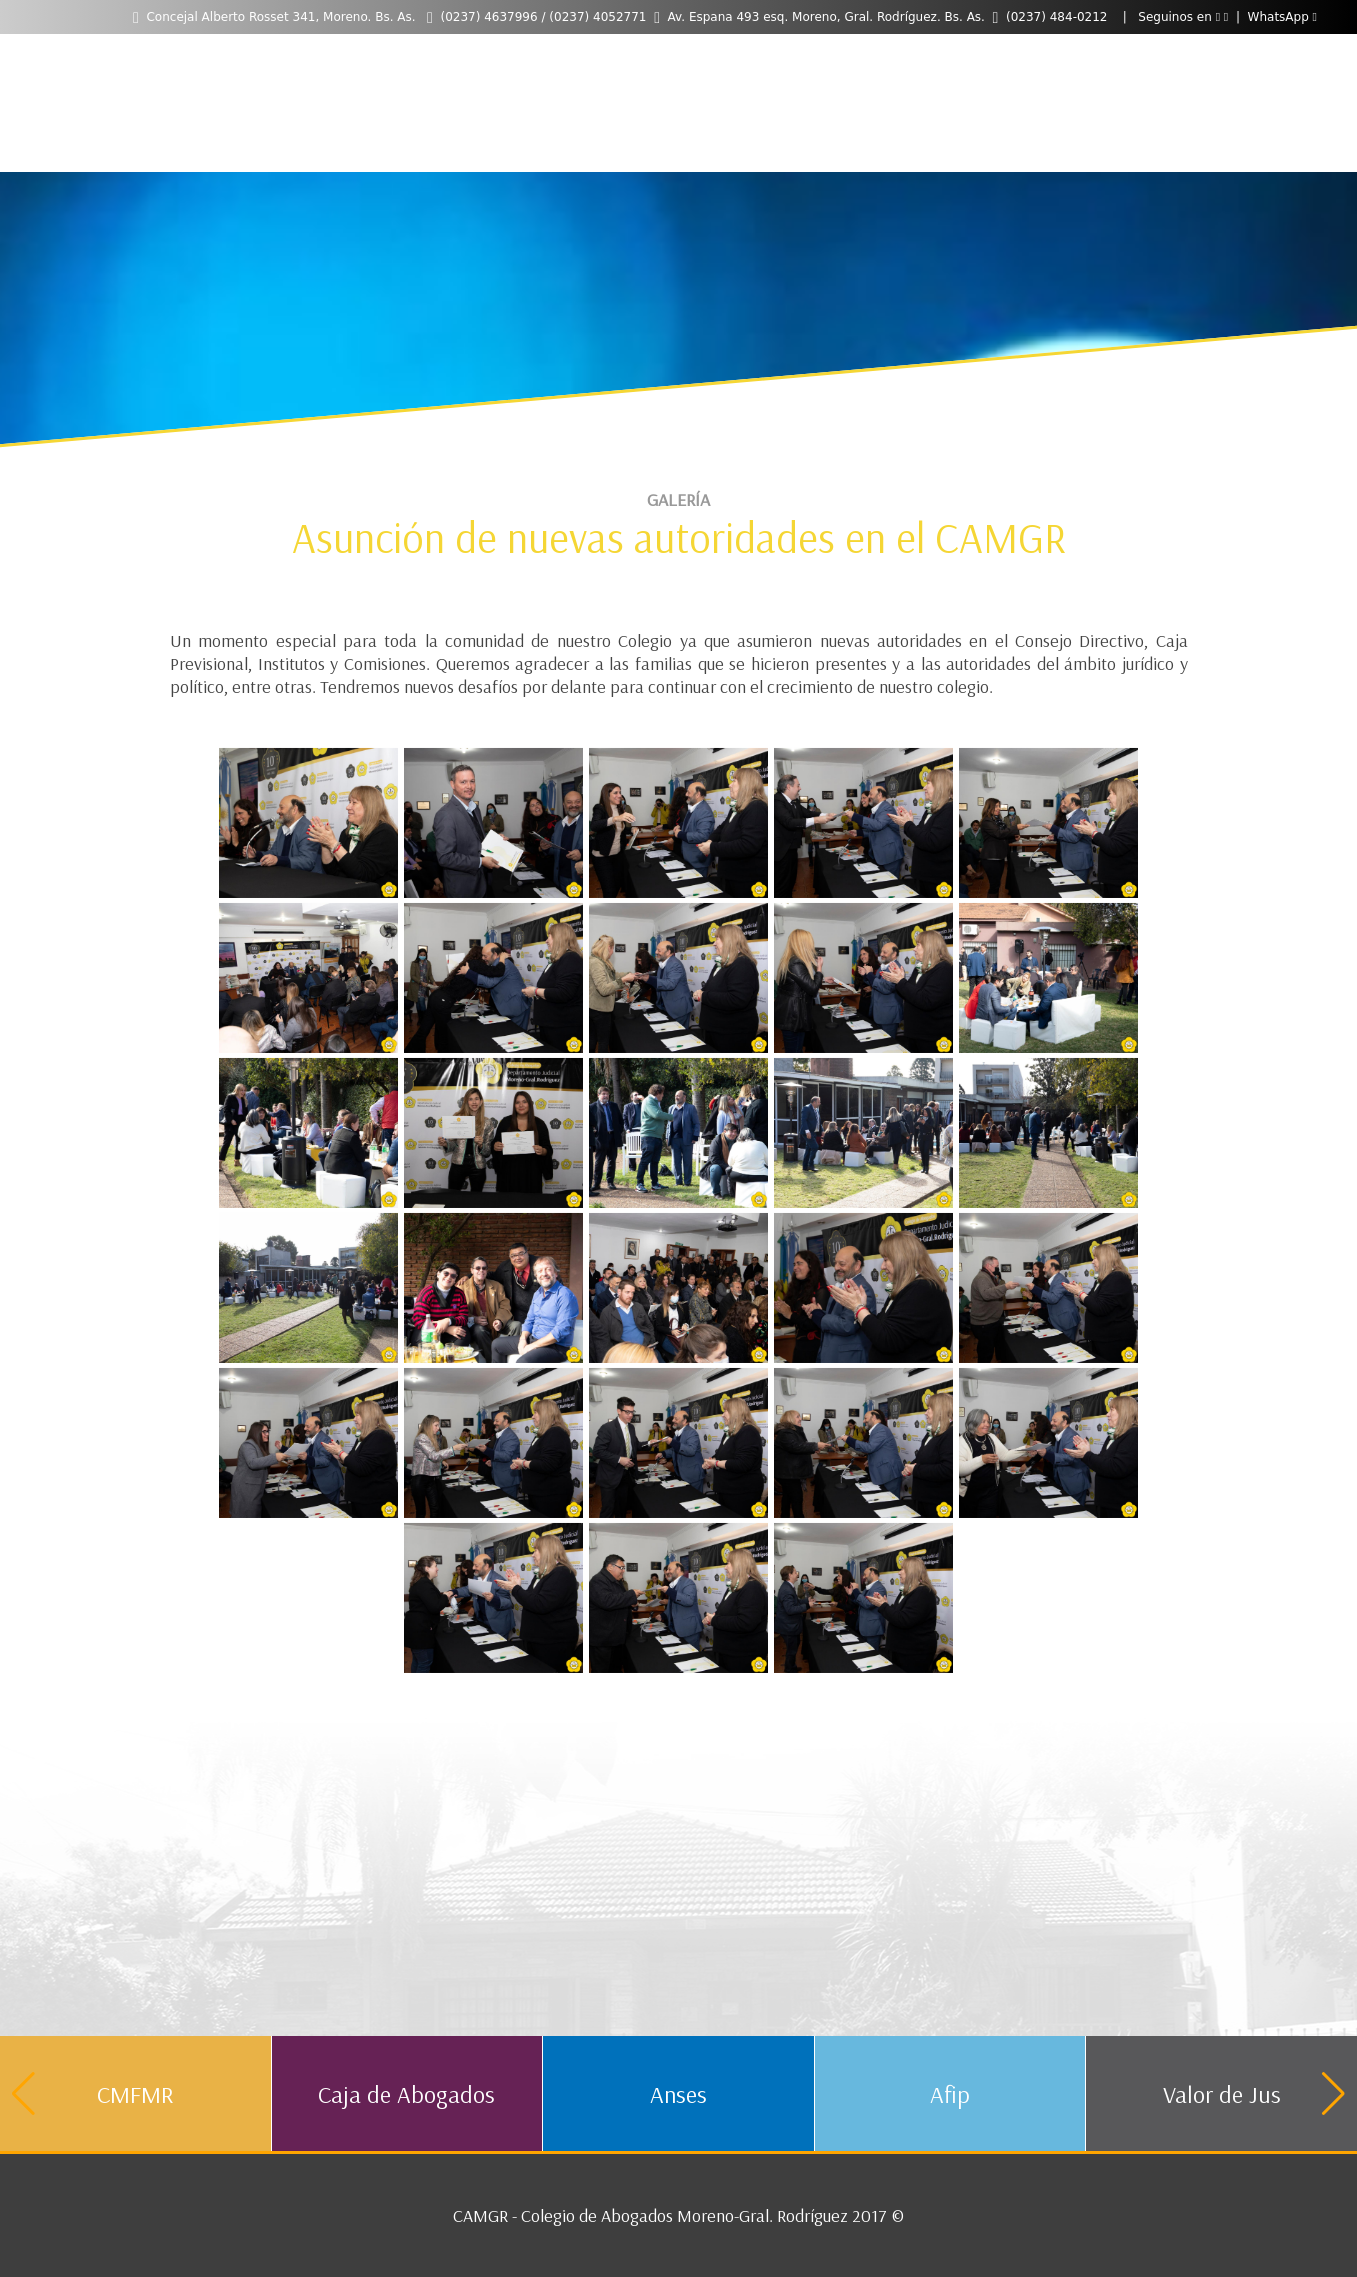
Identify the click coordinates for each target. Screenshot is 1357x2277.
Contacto (708, 58)
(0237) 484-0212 (1057, 17)
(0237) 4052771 (597, 17)
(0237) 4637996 (488, 17)
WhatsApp (1282, 17)
